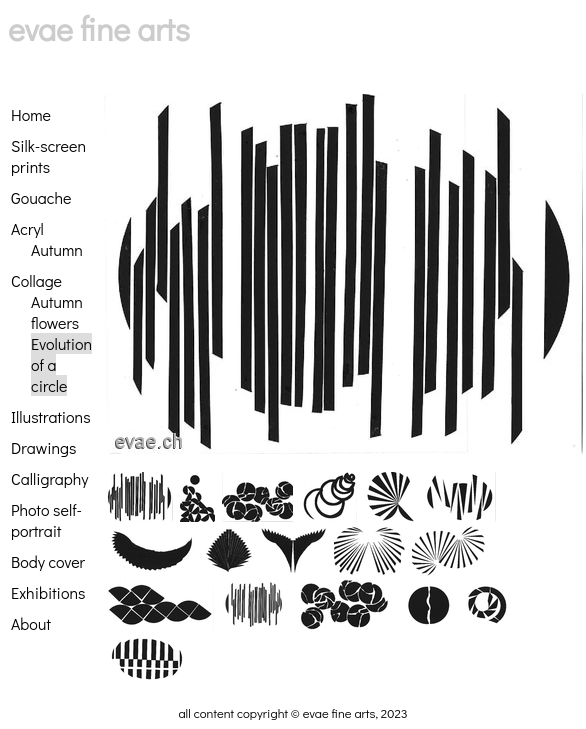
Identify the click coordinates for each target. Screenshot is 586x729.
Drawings (43, 447)
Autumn (57, 249)
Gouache (41, 197)
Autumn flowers (57, 312)
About (31, 623)
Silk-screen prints (48, 156)
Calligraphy (50, 478)
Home (31, 114)
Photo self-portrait (46, 520)
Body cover (48, 561)
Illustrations (51, 416)
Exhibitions (48, 592)
